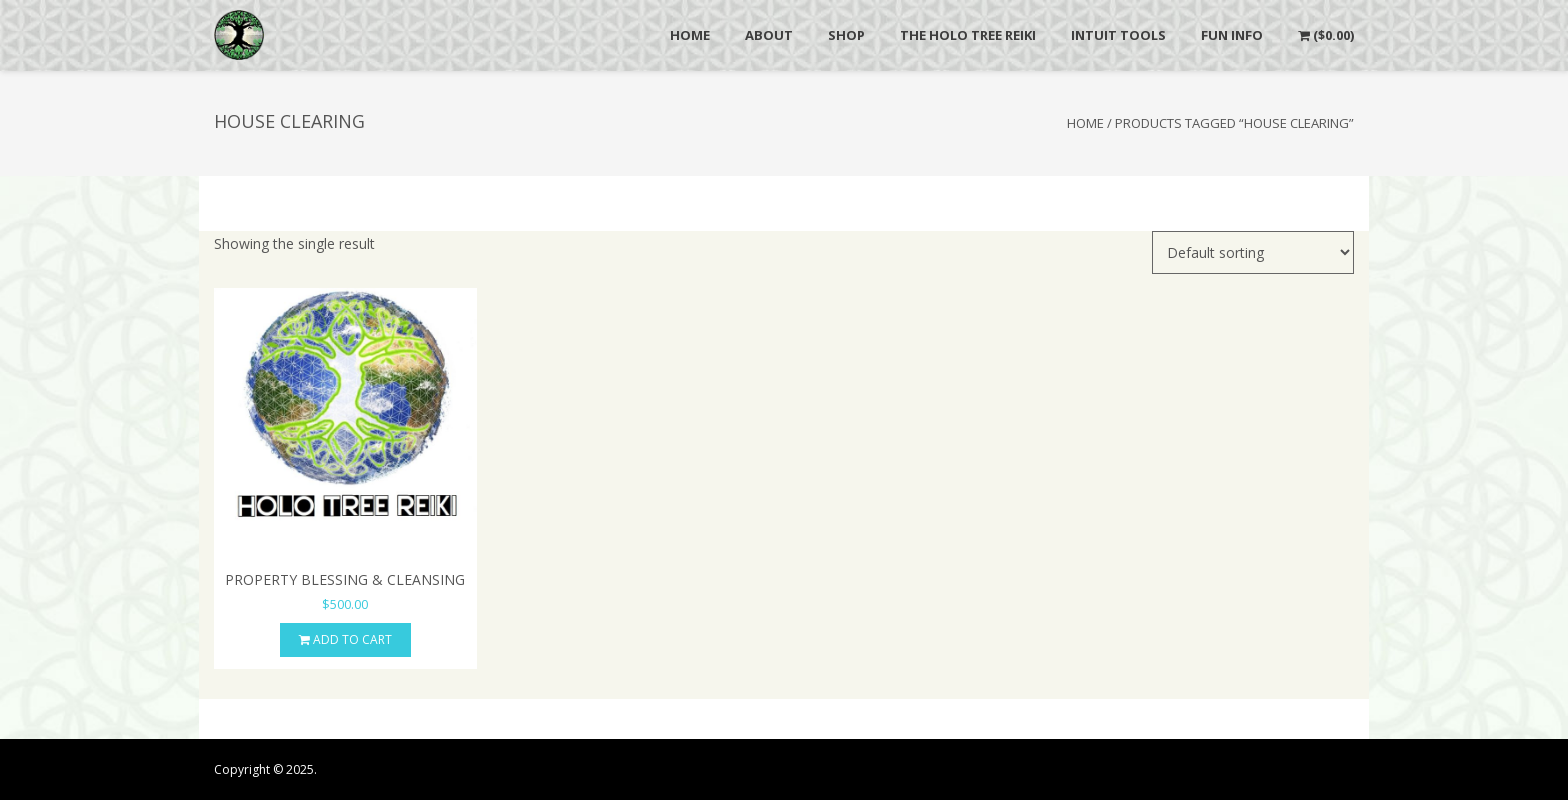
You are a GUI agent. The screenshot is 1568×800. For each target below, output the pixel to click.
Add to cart (345, 639)
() (1326, 35)
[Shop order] (1253, 252)
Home (1085, 123)
